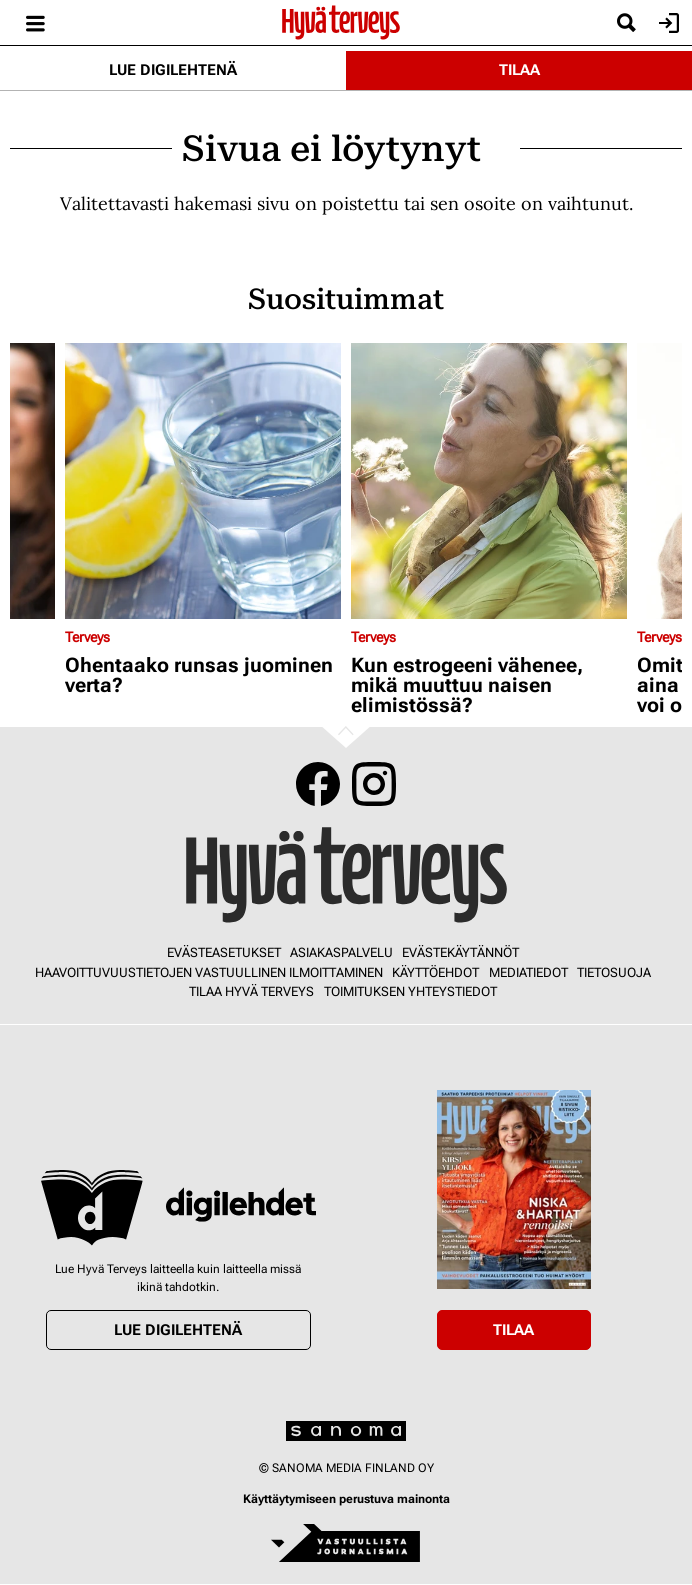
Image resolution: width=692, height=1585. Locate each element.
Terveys (87, 637)
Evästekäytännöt (460, 952)
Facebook (318, 784)
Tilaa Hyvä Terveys (251, 991)
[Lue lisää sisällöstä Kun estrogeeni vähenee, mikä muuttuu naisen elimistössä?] (489, 481)
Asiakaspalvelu (341, 952)
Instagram (374, 784)
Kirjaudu (666, 23)
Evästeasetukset (224, 952)
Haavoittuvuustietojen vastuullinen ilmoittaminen (209, 972)
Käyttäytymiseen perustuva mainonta (346, 1499)
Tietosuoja (614, 972)
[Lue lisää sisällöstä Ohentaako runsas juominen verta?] (203, 481)
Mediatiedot (528, 972)
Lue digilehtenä (173, 70)
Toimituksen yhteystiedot (410, 991)
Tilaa (519, 70)
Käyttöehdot (435, 972)
